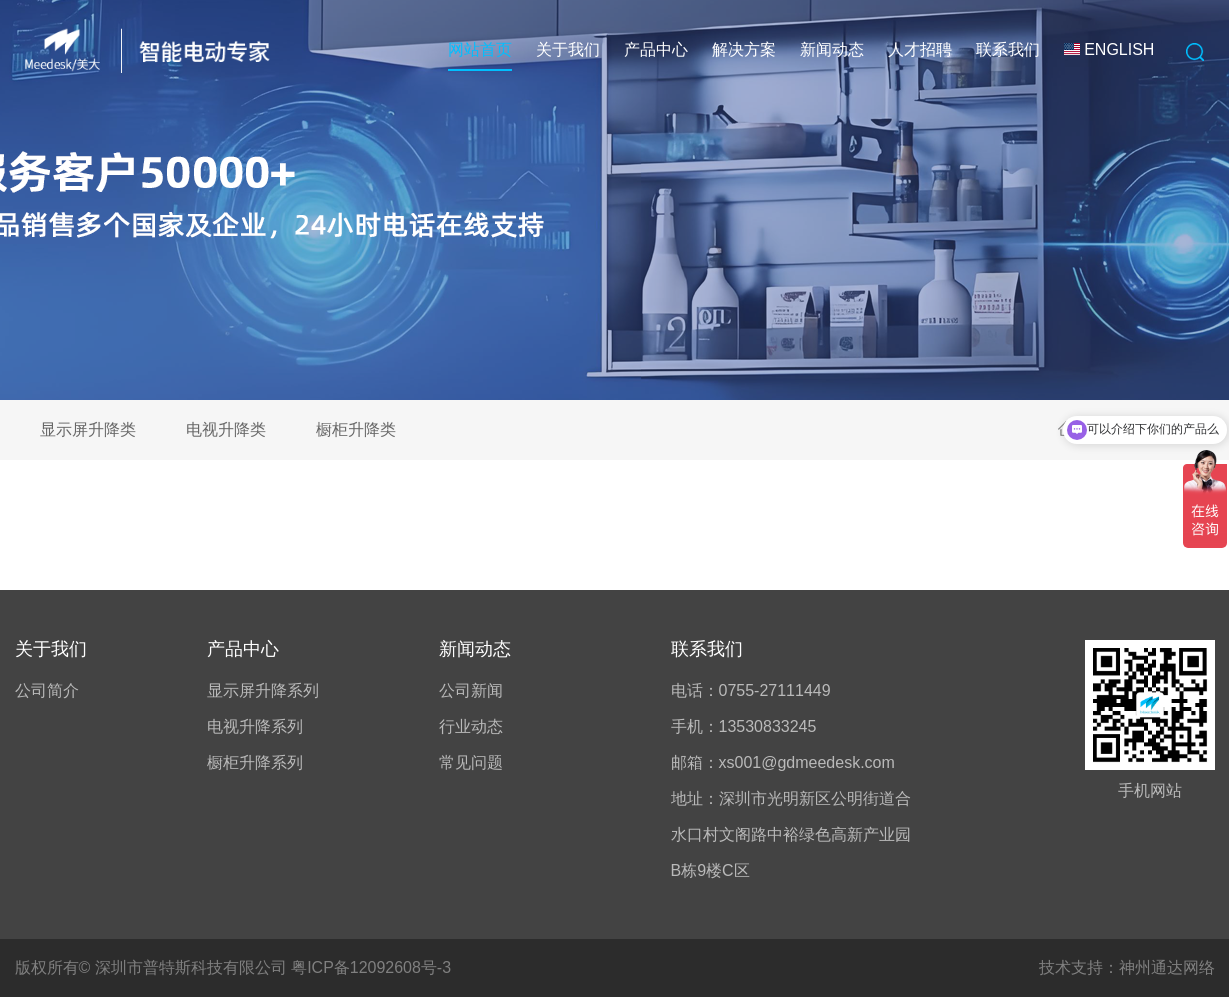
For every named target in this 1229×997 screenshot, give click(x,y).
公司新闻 (471, 690)
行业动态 (471, 726)
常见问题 (471, 762)
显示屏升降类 (88, 429)
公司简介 (47, 690)
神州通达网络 (1167, 967)
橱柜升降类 (356, 429)
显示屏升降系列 (263, 690)
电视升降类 (226, 429)
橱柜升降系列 (255, 762)
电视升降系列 (255, 726)
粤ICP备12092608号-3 (371, 967)
